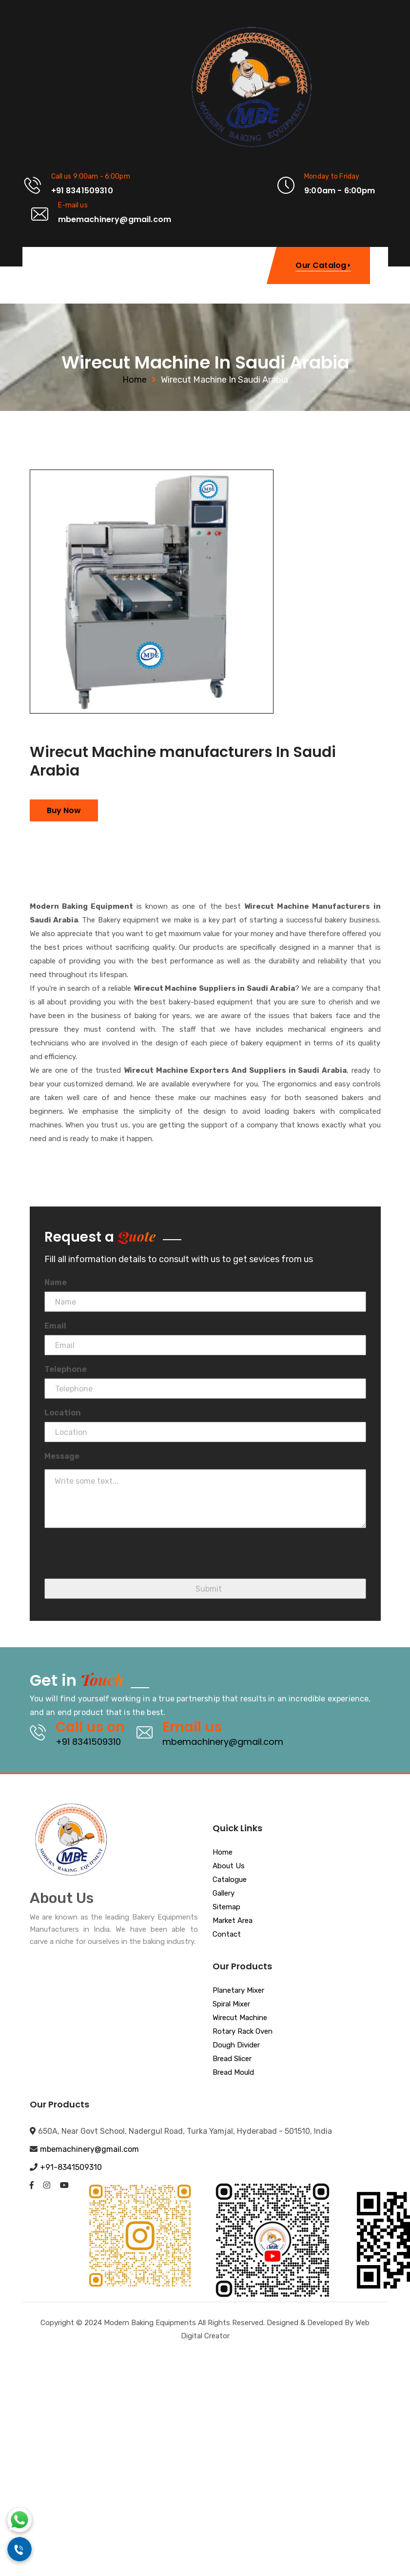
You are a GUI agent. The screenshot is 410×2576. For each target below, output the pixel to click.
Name (55, 1282)
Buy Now (64, 810)
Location (62, 1412)
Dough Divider (236, 2045)
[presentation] (118, 1559)
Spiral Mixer (231, 2004)
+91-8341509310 (71, 2167)
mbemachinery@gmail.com (222, 1742)
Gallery (223, 1894)
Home (134, 379)
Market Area (233, 1921)
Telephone (65, 1369)
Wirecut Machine (240, 2018)
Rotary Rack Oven (243, 2032)
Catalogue (230, 1880)
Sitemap (226, 1907)
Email (55, 1325)
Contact (227, 1935)
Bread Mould (233, 2073)
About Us (229, 1866)
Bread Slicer (232, 2059)
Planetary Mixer (238, 1991)
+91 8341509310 (88, 1742)
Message (61, 1456)
